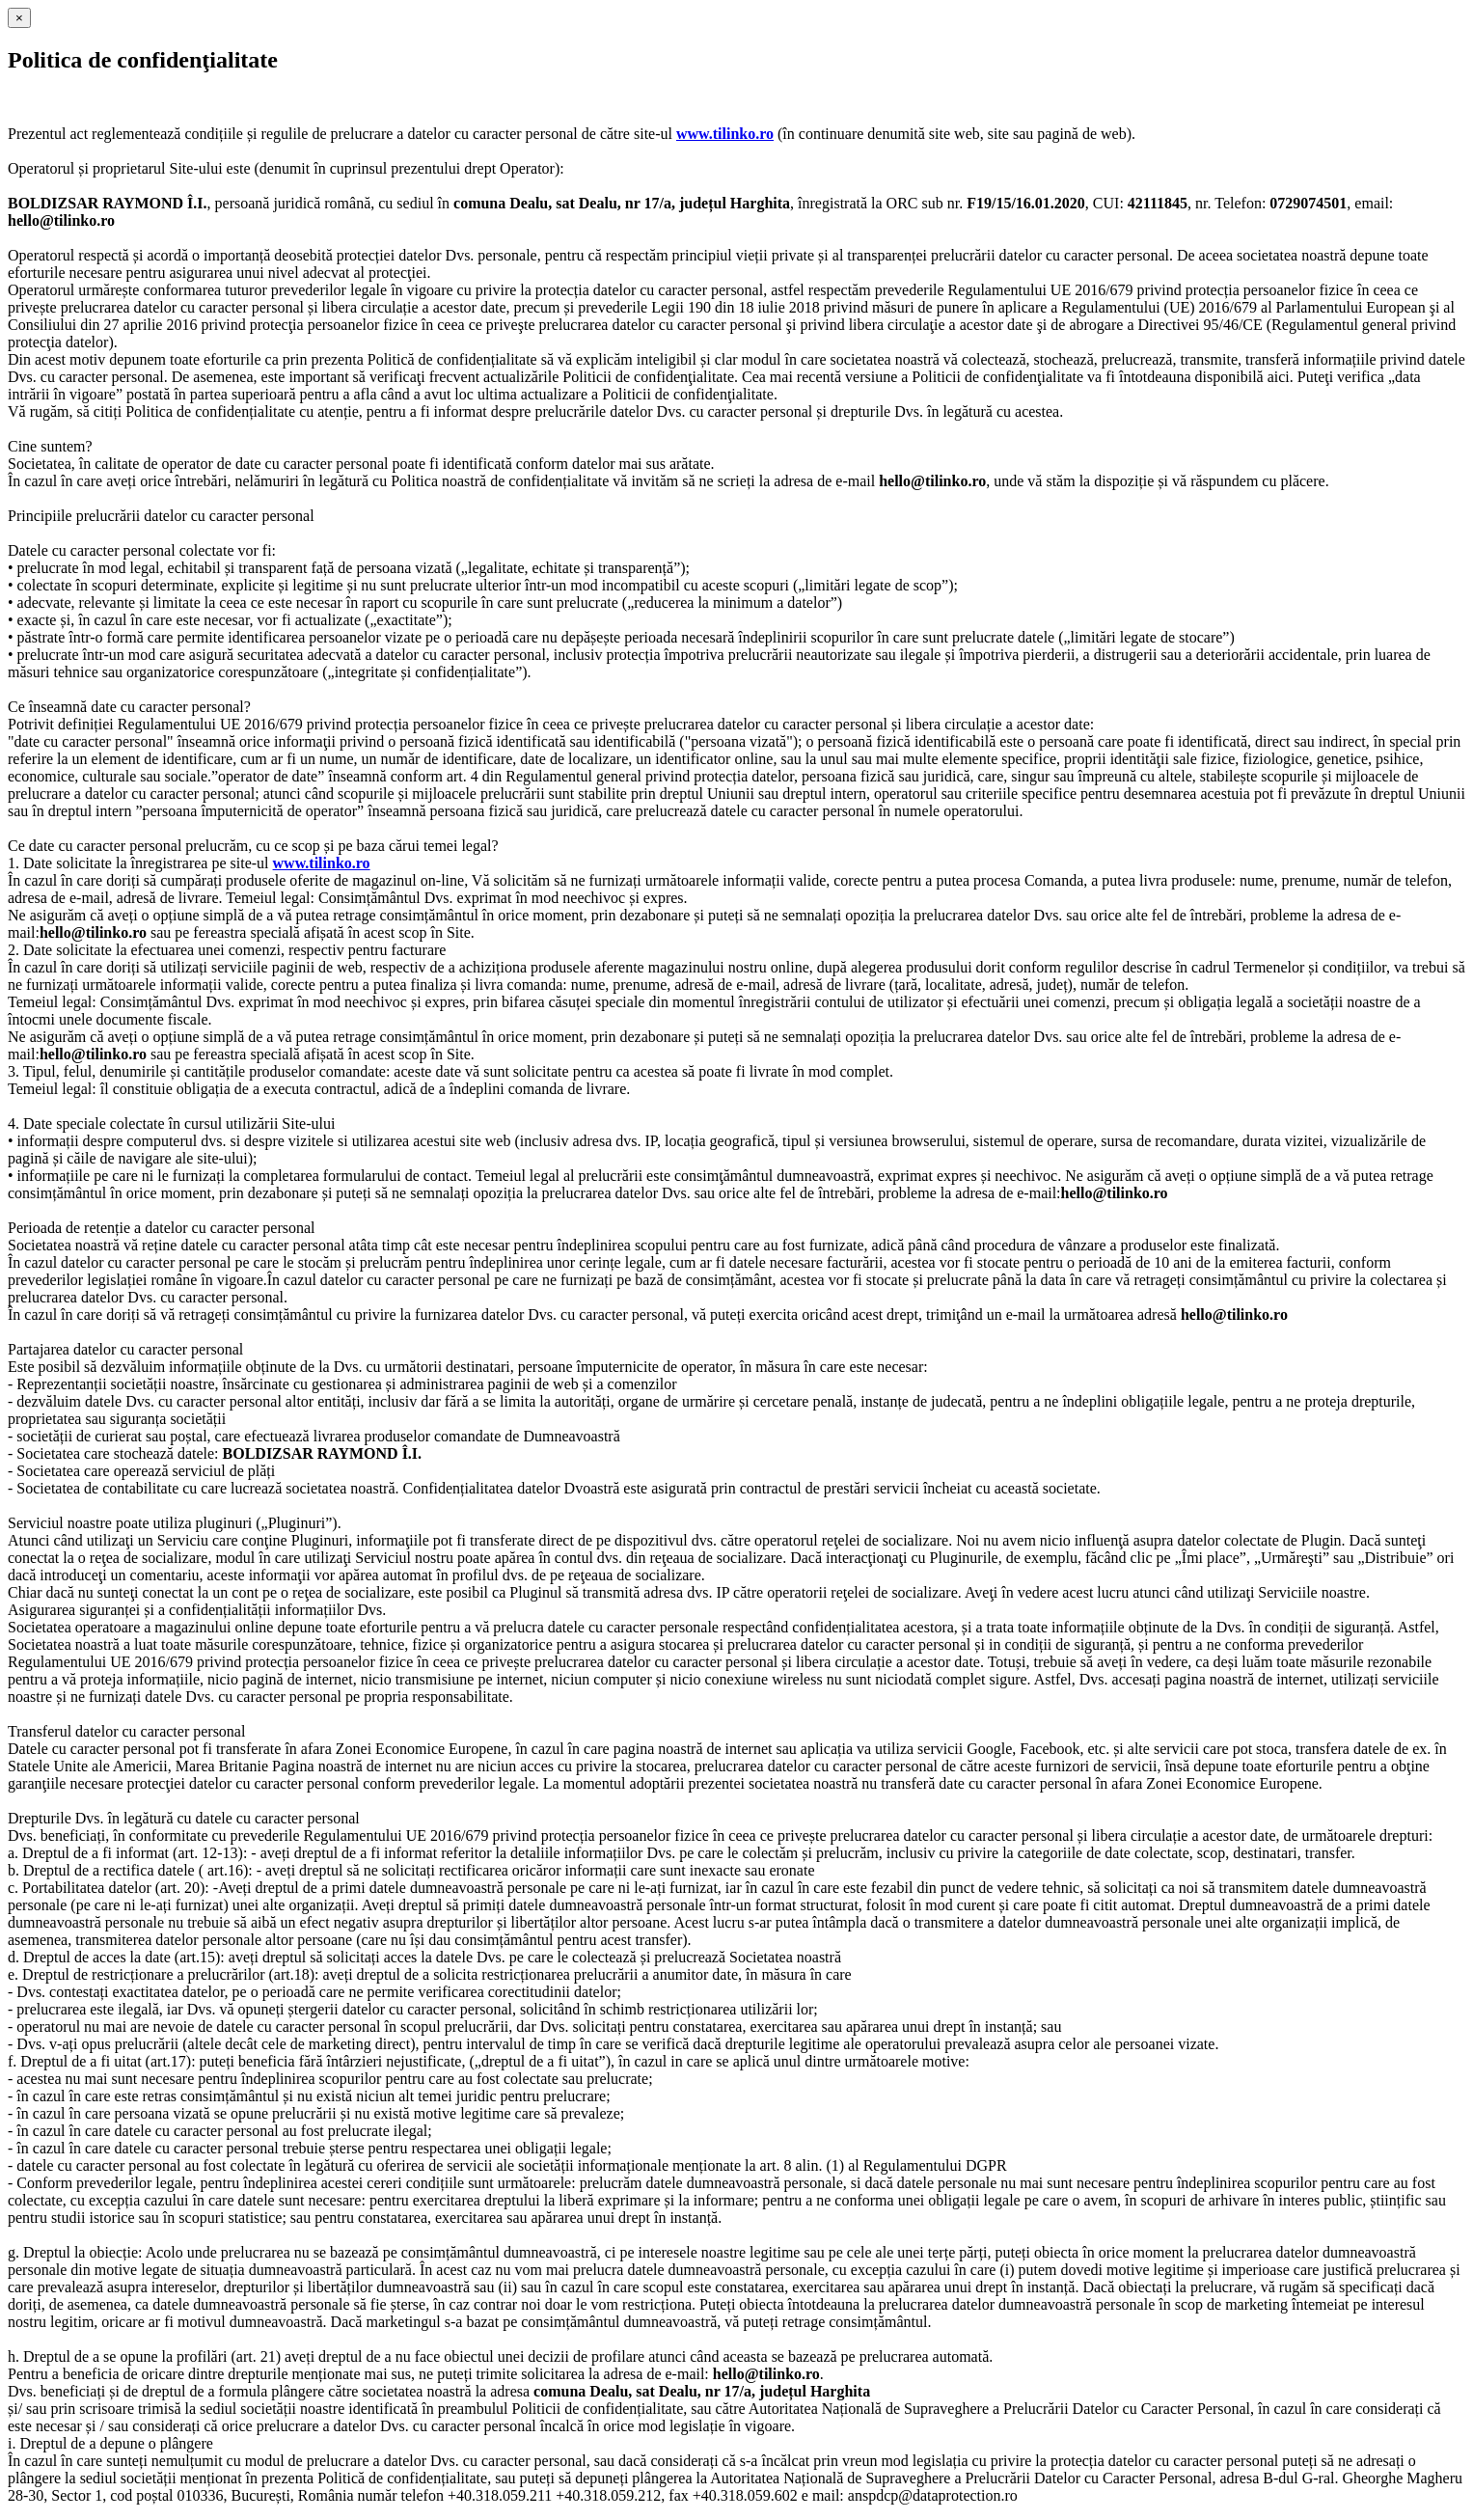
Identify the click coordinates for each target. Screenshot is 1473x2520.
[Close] (19, 18)
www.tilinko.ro (725, 133)
